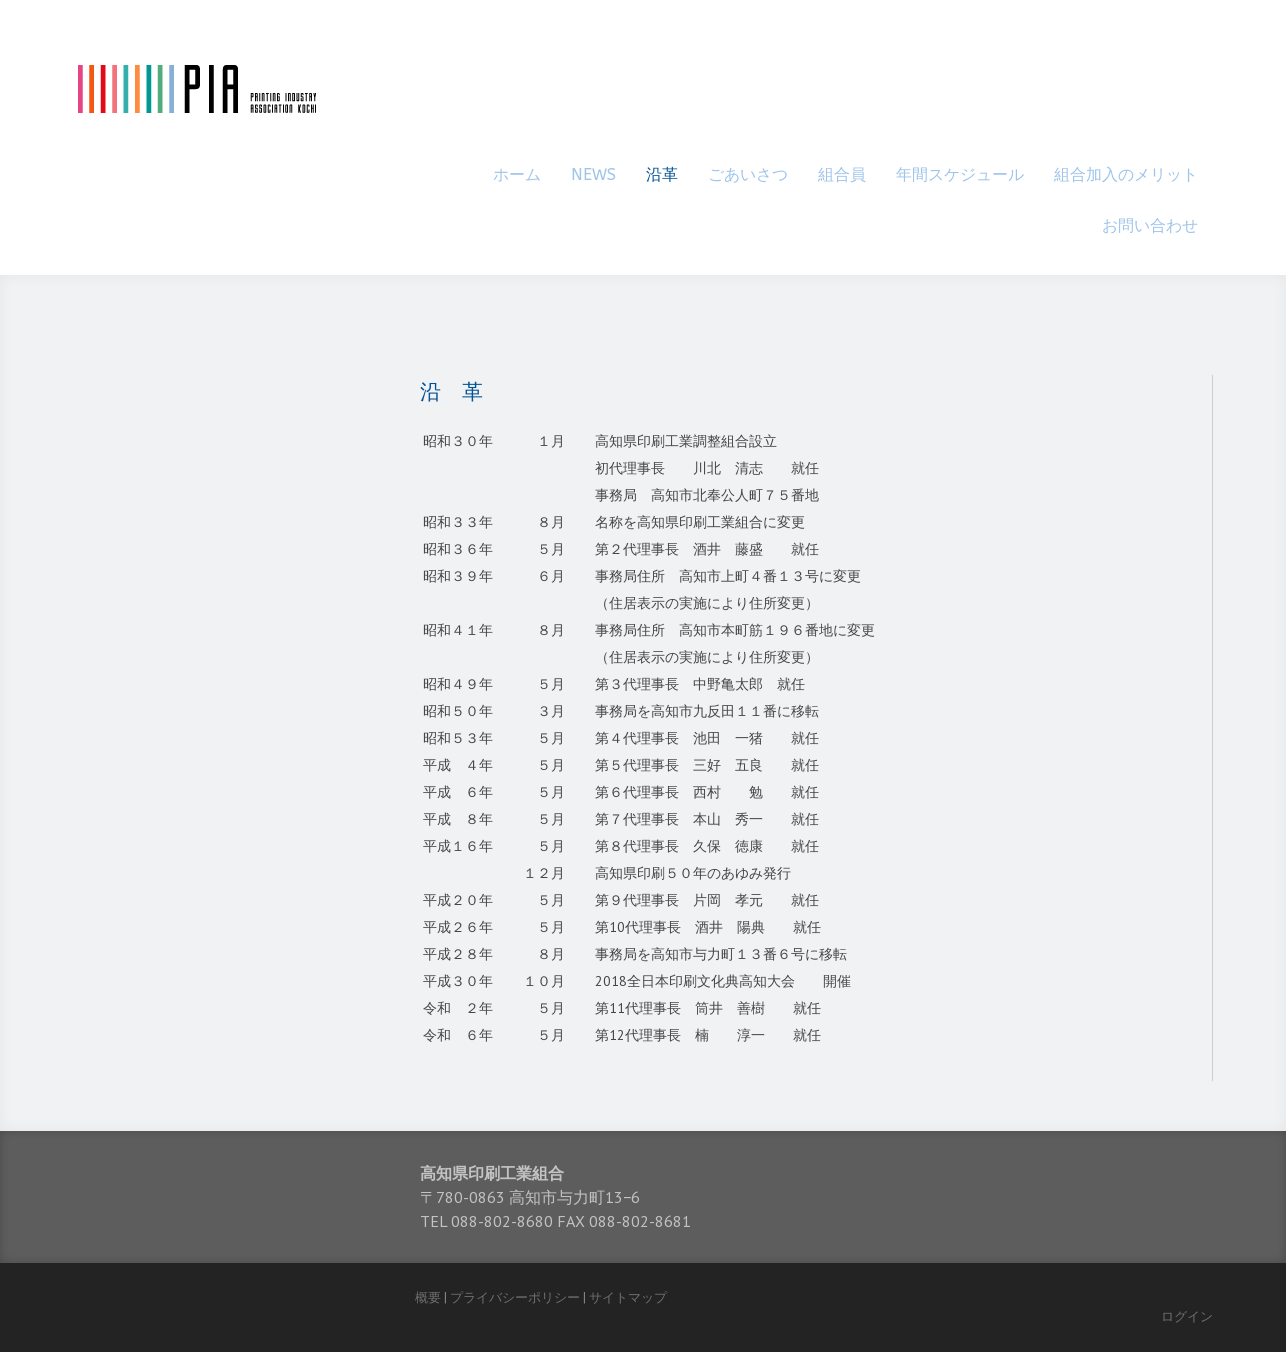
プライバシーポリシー (515, 1297)
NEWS (593, 174)
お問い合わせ (1150, 225)
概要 (428, 1297)
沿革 (662, 174)
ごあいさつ (748, 174)
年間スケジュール (960, 174)
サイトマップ (628, 1297)
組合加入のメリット (1126, 174)
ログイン (1187, 1316)
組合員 (842, 174)
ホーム (517, 174)
